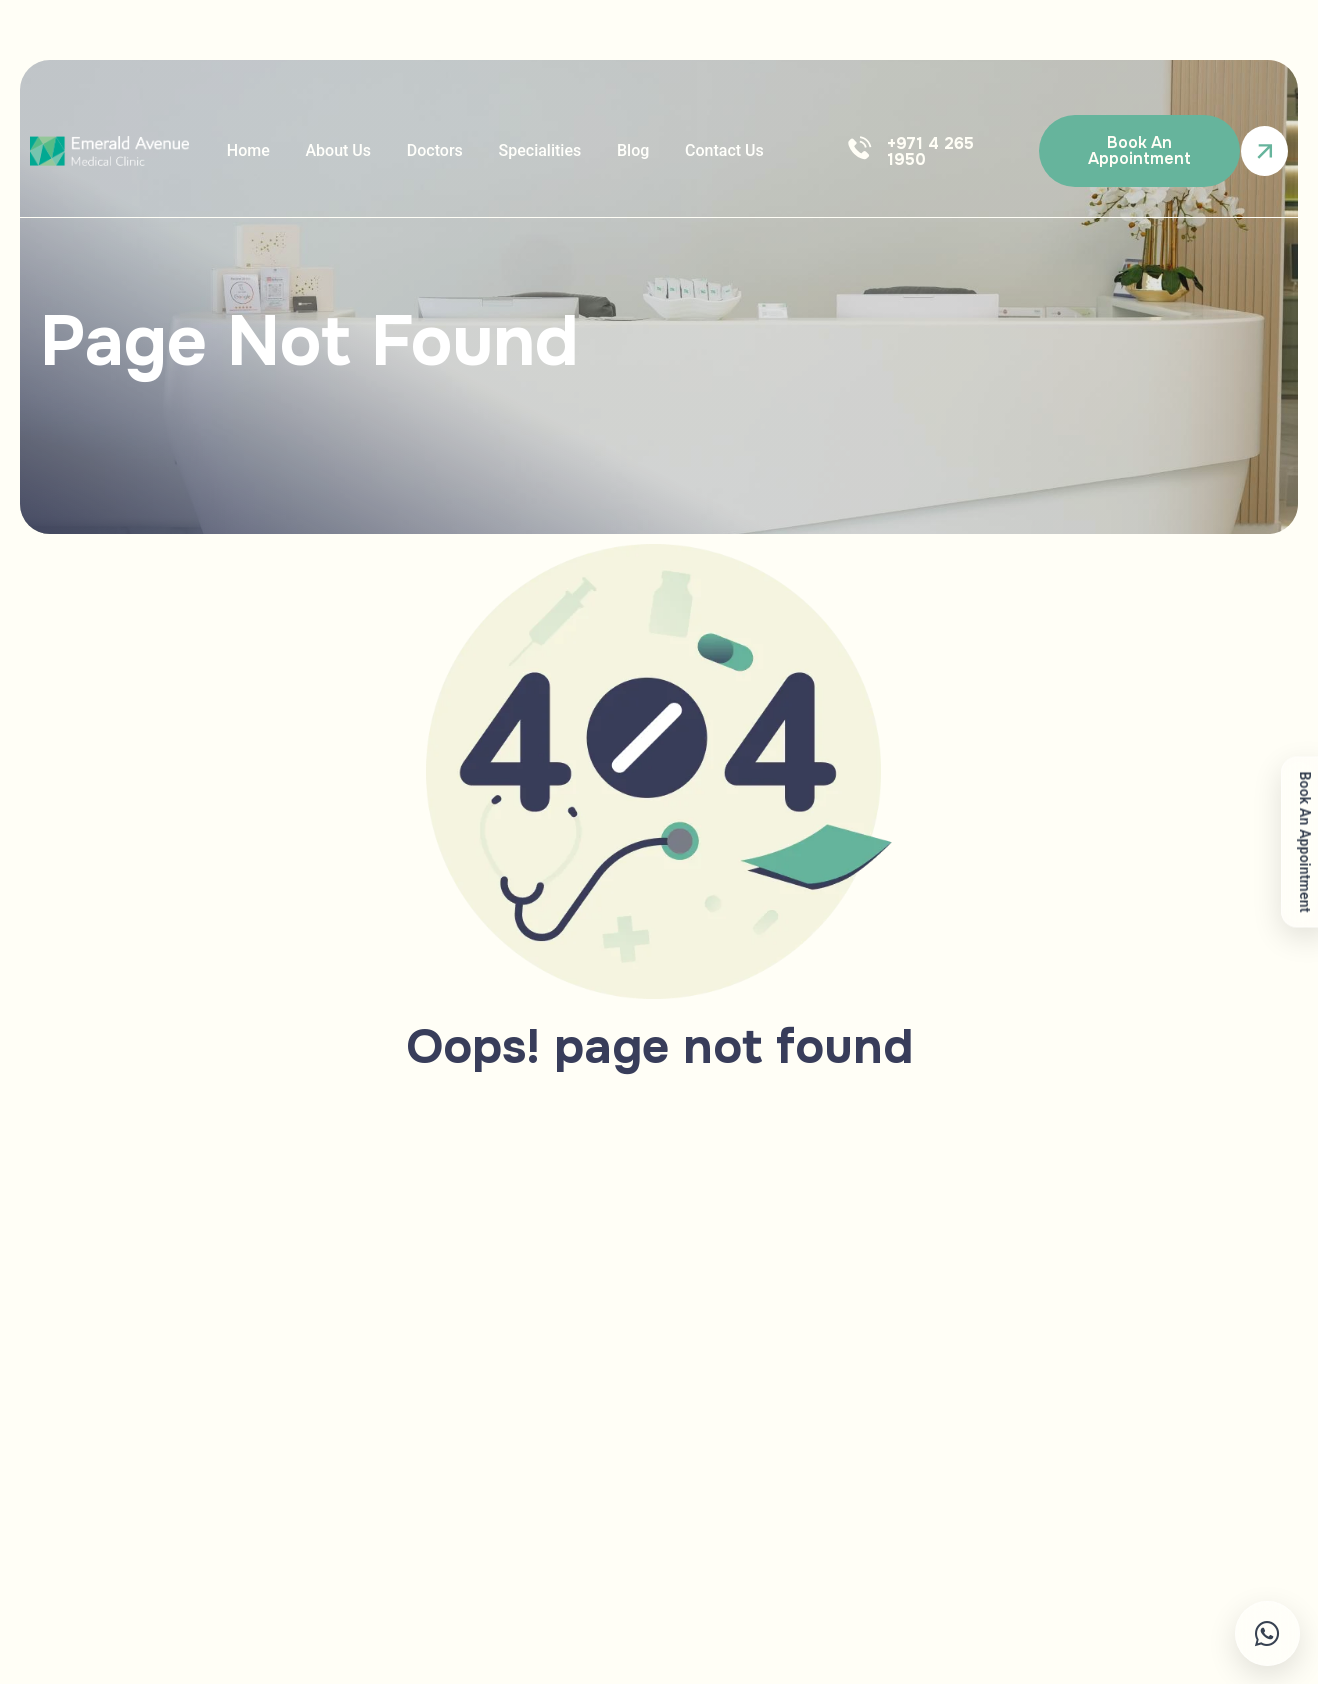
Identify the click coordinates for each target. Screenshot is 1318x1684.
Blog (607, 150)
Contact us (692, 150)
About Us (330, 150)
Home (245, 150)
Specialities (519, 150)
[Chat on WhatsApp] (1206, 1633)
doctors (420, 150)
